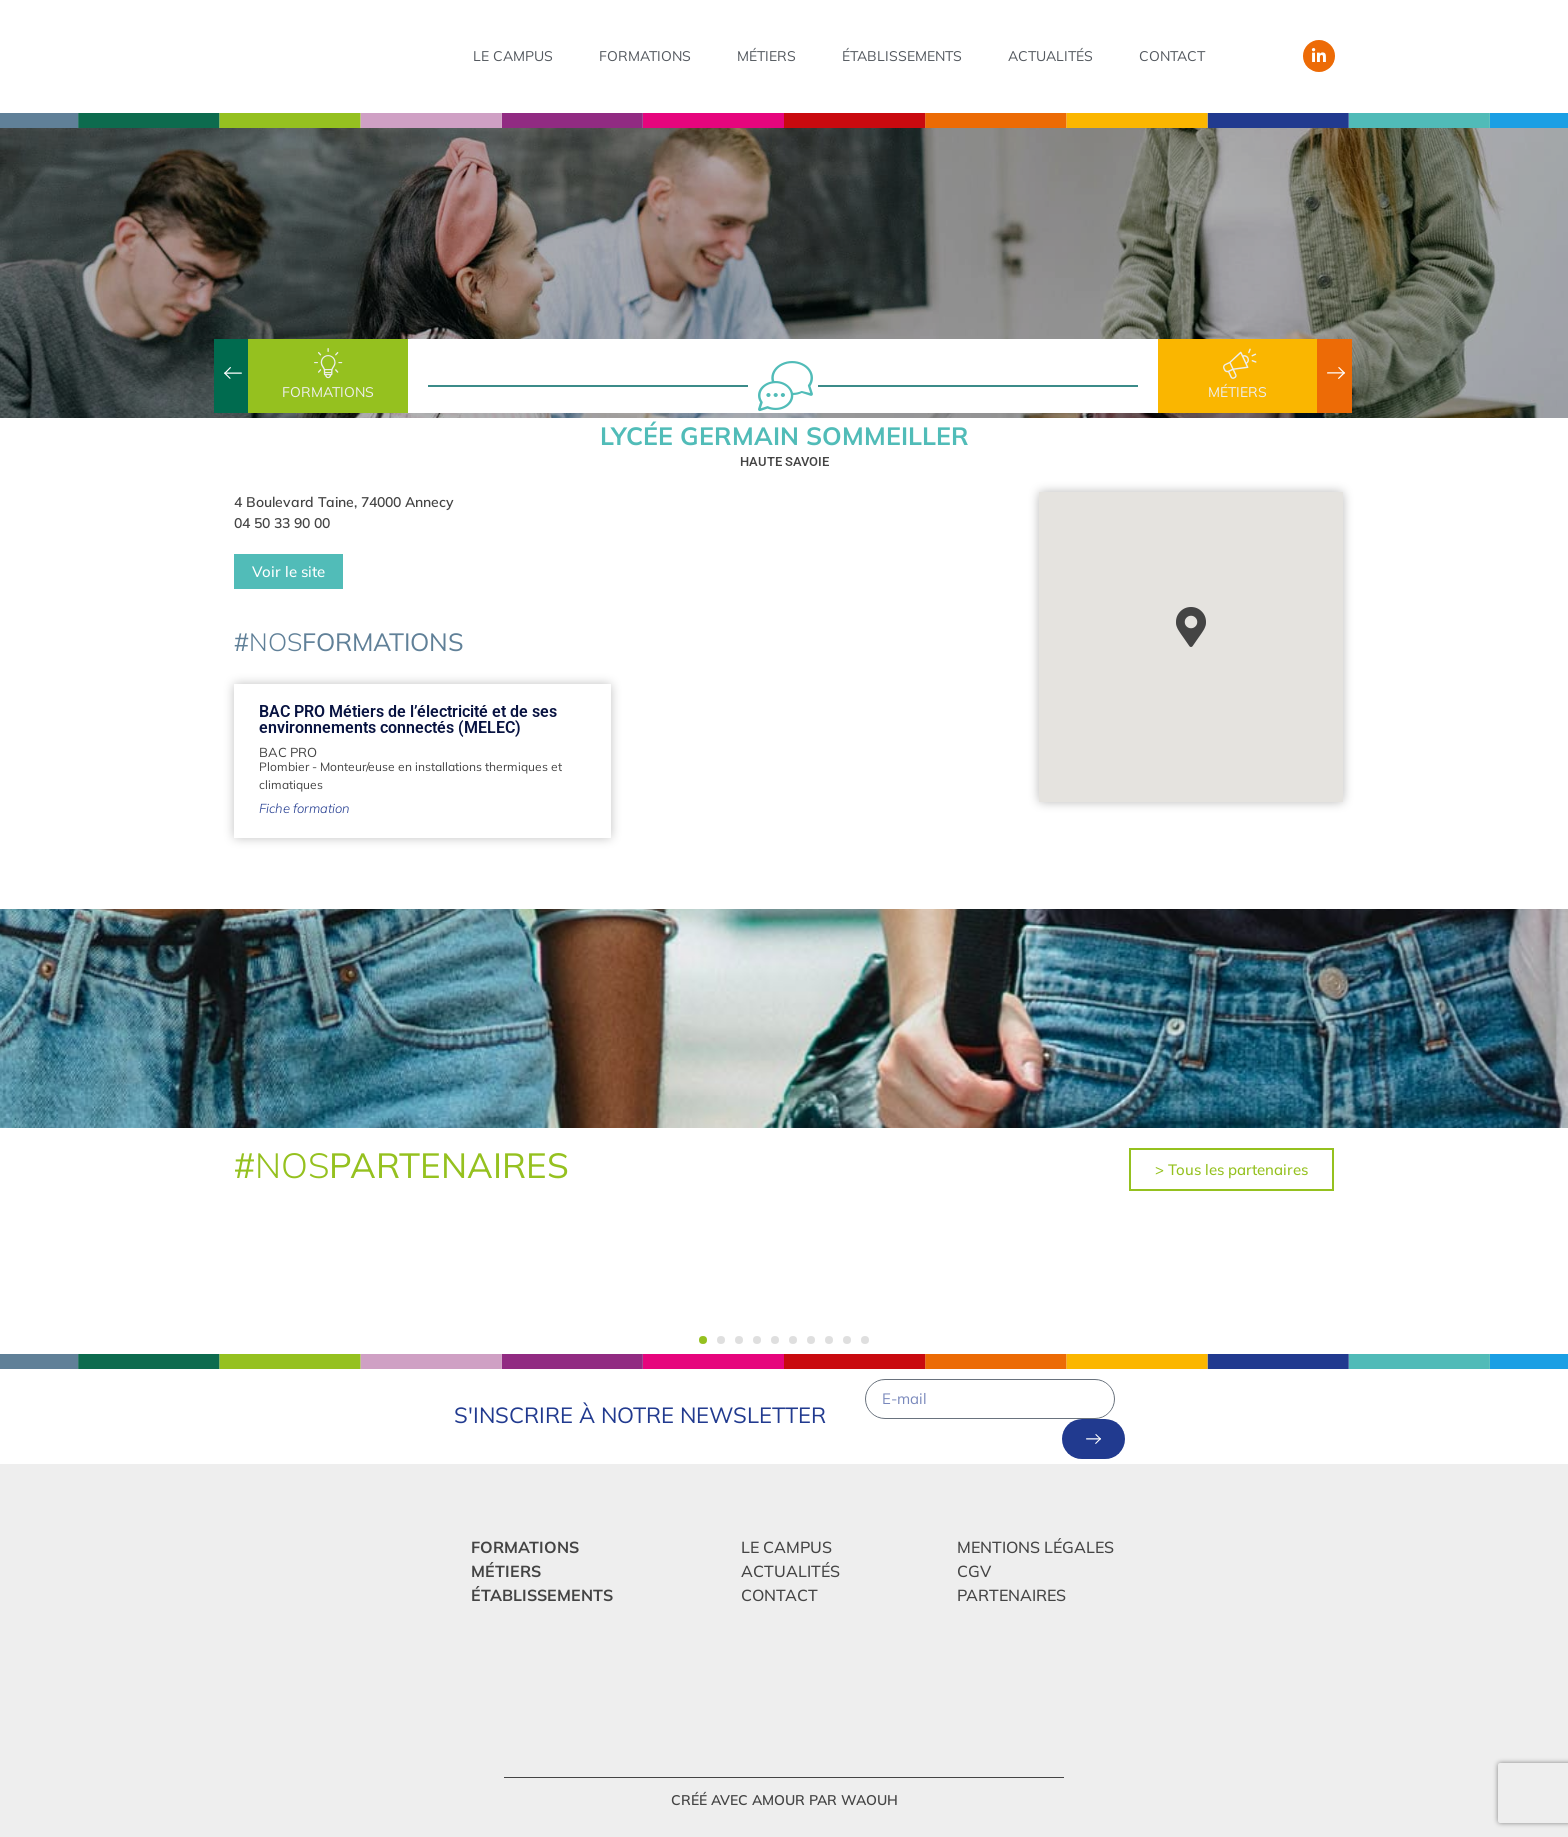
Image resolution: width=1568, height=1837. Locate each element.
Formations (645, 56)
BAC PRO (288, 752)
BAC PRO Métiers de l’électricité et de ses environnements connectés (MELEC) (408, 719)
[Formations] (328, 364)
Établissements (902, 56)
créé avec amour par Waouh (784, 1800)
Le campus (513, 56)
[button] (703, 1340)
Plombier (284, 766)
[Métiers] (1238, 364)
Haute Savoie (784, 461)
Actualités (1050, 56)
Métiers (766, 56)
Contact (1172, 56)
